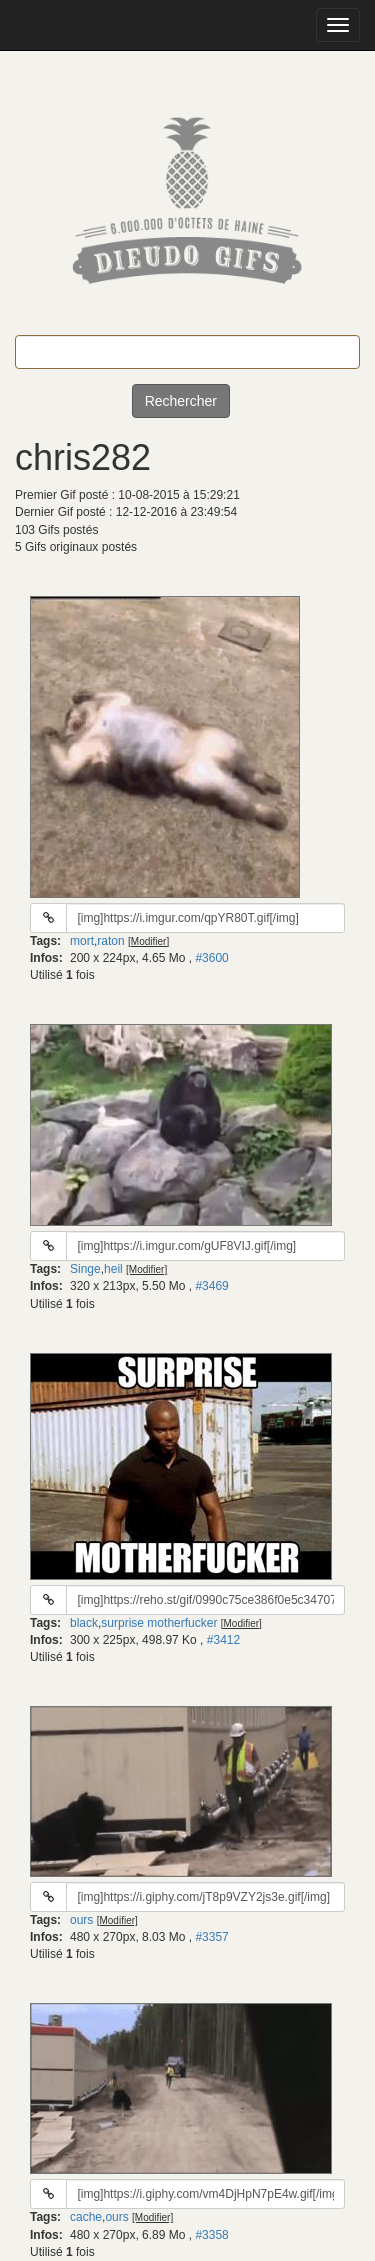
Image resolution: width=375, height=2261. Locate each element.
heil (113, 1269)
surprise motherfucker (159, 1623)
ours (81, 1920)
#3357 (211, 1937)
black (84, 1623)
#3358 (211, 2235)
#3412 (223, 1640)
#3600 (211, 958)
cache (86, 2217)
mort (82, 941)
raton (110, 941)
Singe (85, 1269)
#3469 (211, 1286)
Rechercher (181, 401)
